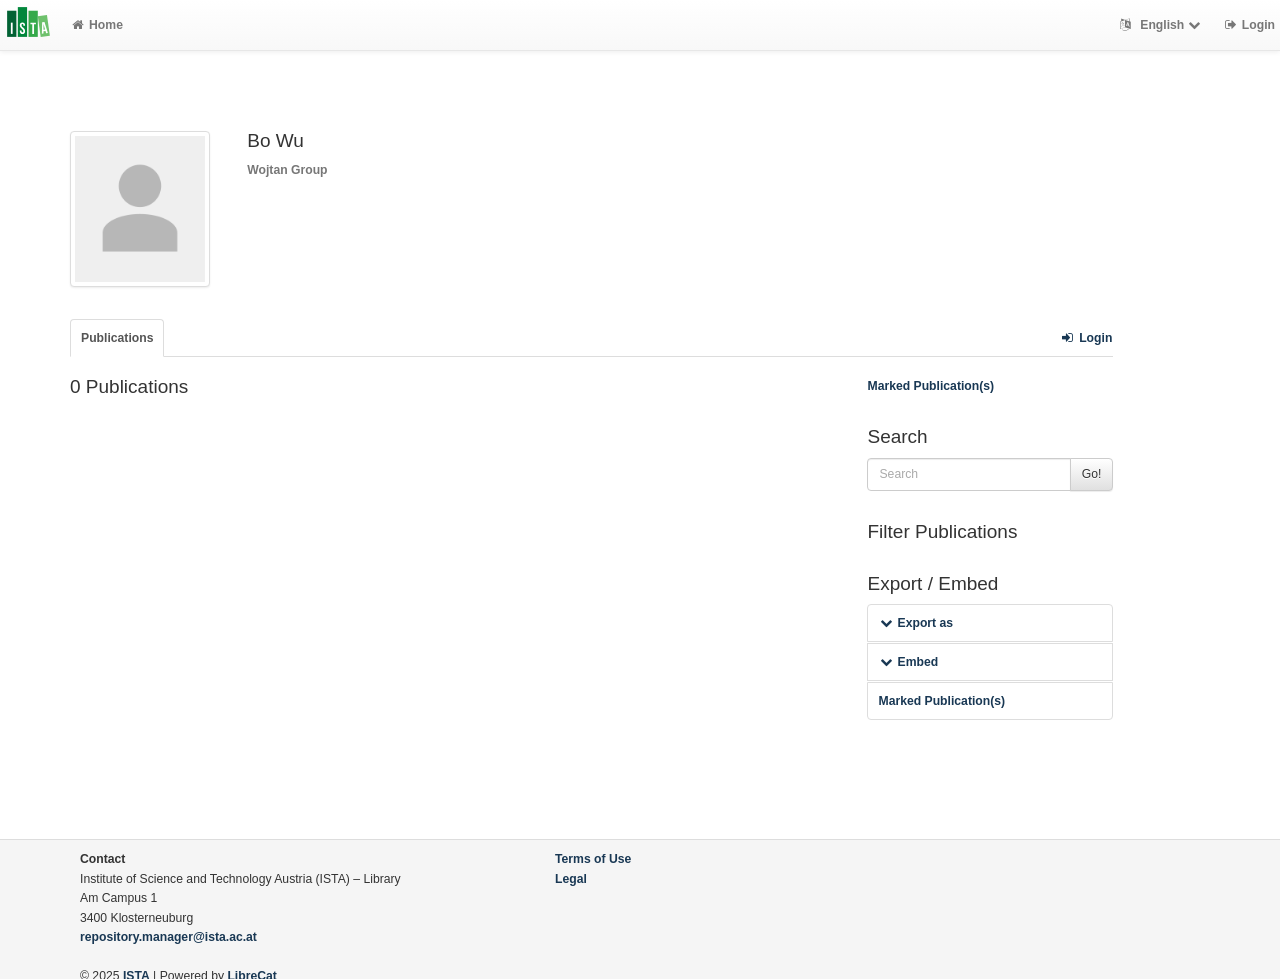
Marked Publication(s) (930, 386)
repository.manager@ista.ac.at (168, 937)
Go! (1092, 474)
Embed (909, 662)
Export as (916, 623)
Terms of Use (593, 859)
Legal (571, 879)
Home (97, 25)
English (1162, 25)
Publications (117, 338)
